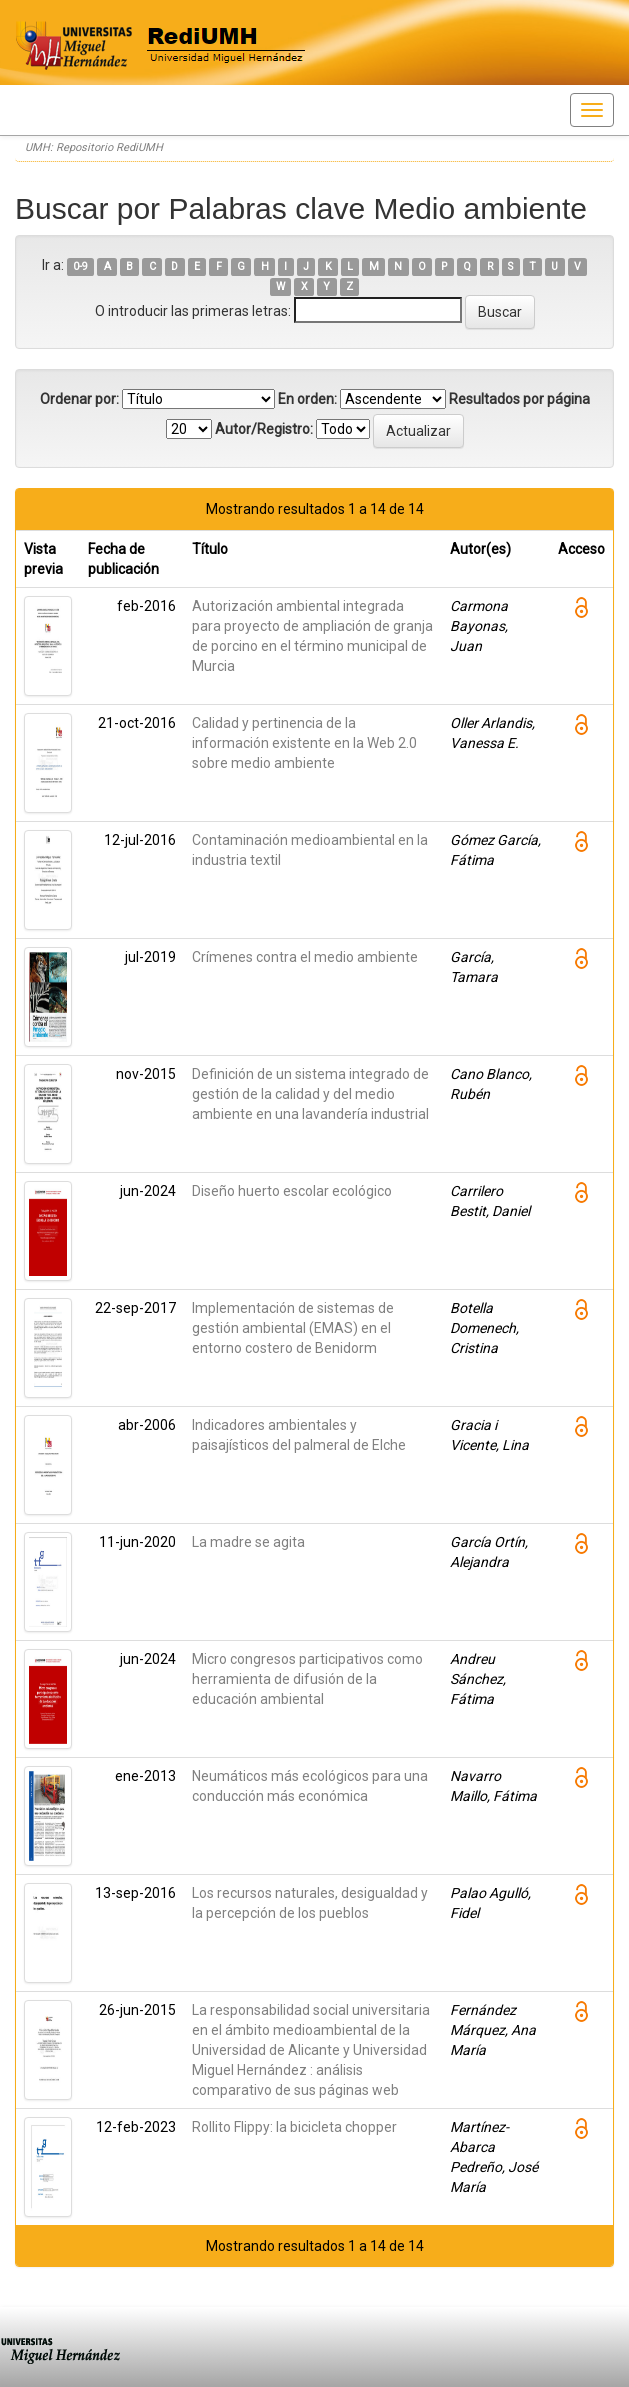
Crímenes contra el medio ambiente (305, 957)
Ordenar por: (79, 399)
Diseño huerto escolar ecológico (292, 1191)
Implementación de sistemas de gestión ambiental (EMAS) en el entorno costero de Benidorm (293, 1328)
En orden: (307, 399)
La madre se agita (248, 1542)
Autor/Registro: (264, 429)
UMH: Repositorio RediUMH (94, 147)
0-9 (80, 266)
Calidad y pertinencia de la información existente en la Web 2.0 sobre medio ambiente (304, 743)
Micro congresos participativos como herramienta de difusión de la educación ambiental (307, 1679)
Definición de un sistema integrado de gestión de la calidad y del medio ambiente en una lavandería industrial (310, 1094)
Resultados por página (519, 399)
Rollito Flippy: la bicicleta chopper (294, 2127)
